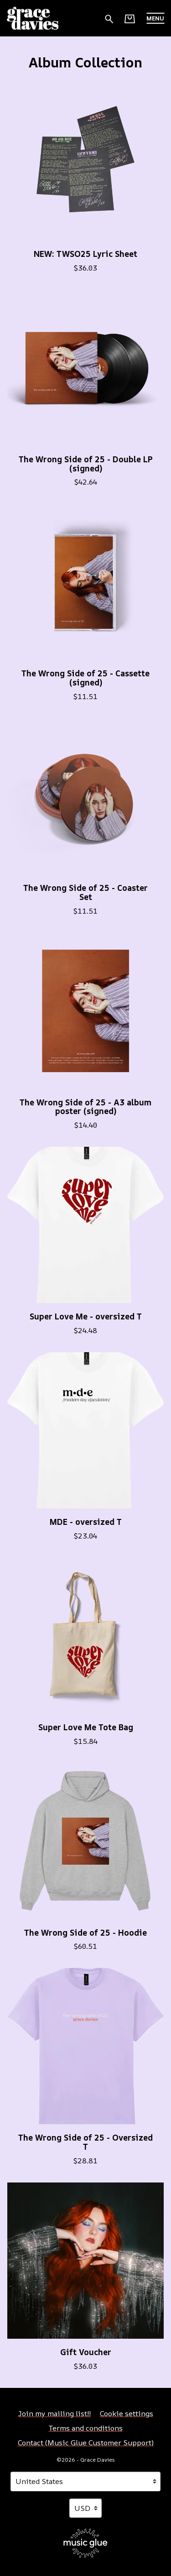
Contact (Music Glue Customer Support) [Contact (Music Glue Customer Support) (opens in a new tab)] (86, 2443)
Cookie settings (126, 2413)
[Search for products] (109, 18)
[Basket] (129, 19)
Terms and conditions (86, 2428)
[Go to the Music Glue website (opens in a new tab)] (85, 2543)
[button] (155, 18)
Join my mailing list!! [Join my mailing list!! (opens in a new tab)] (54, 2413)
